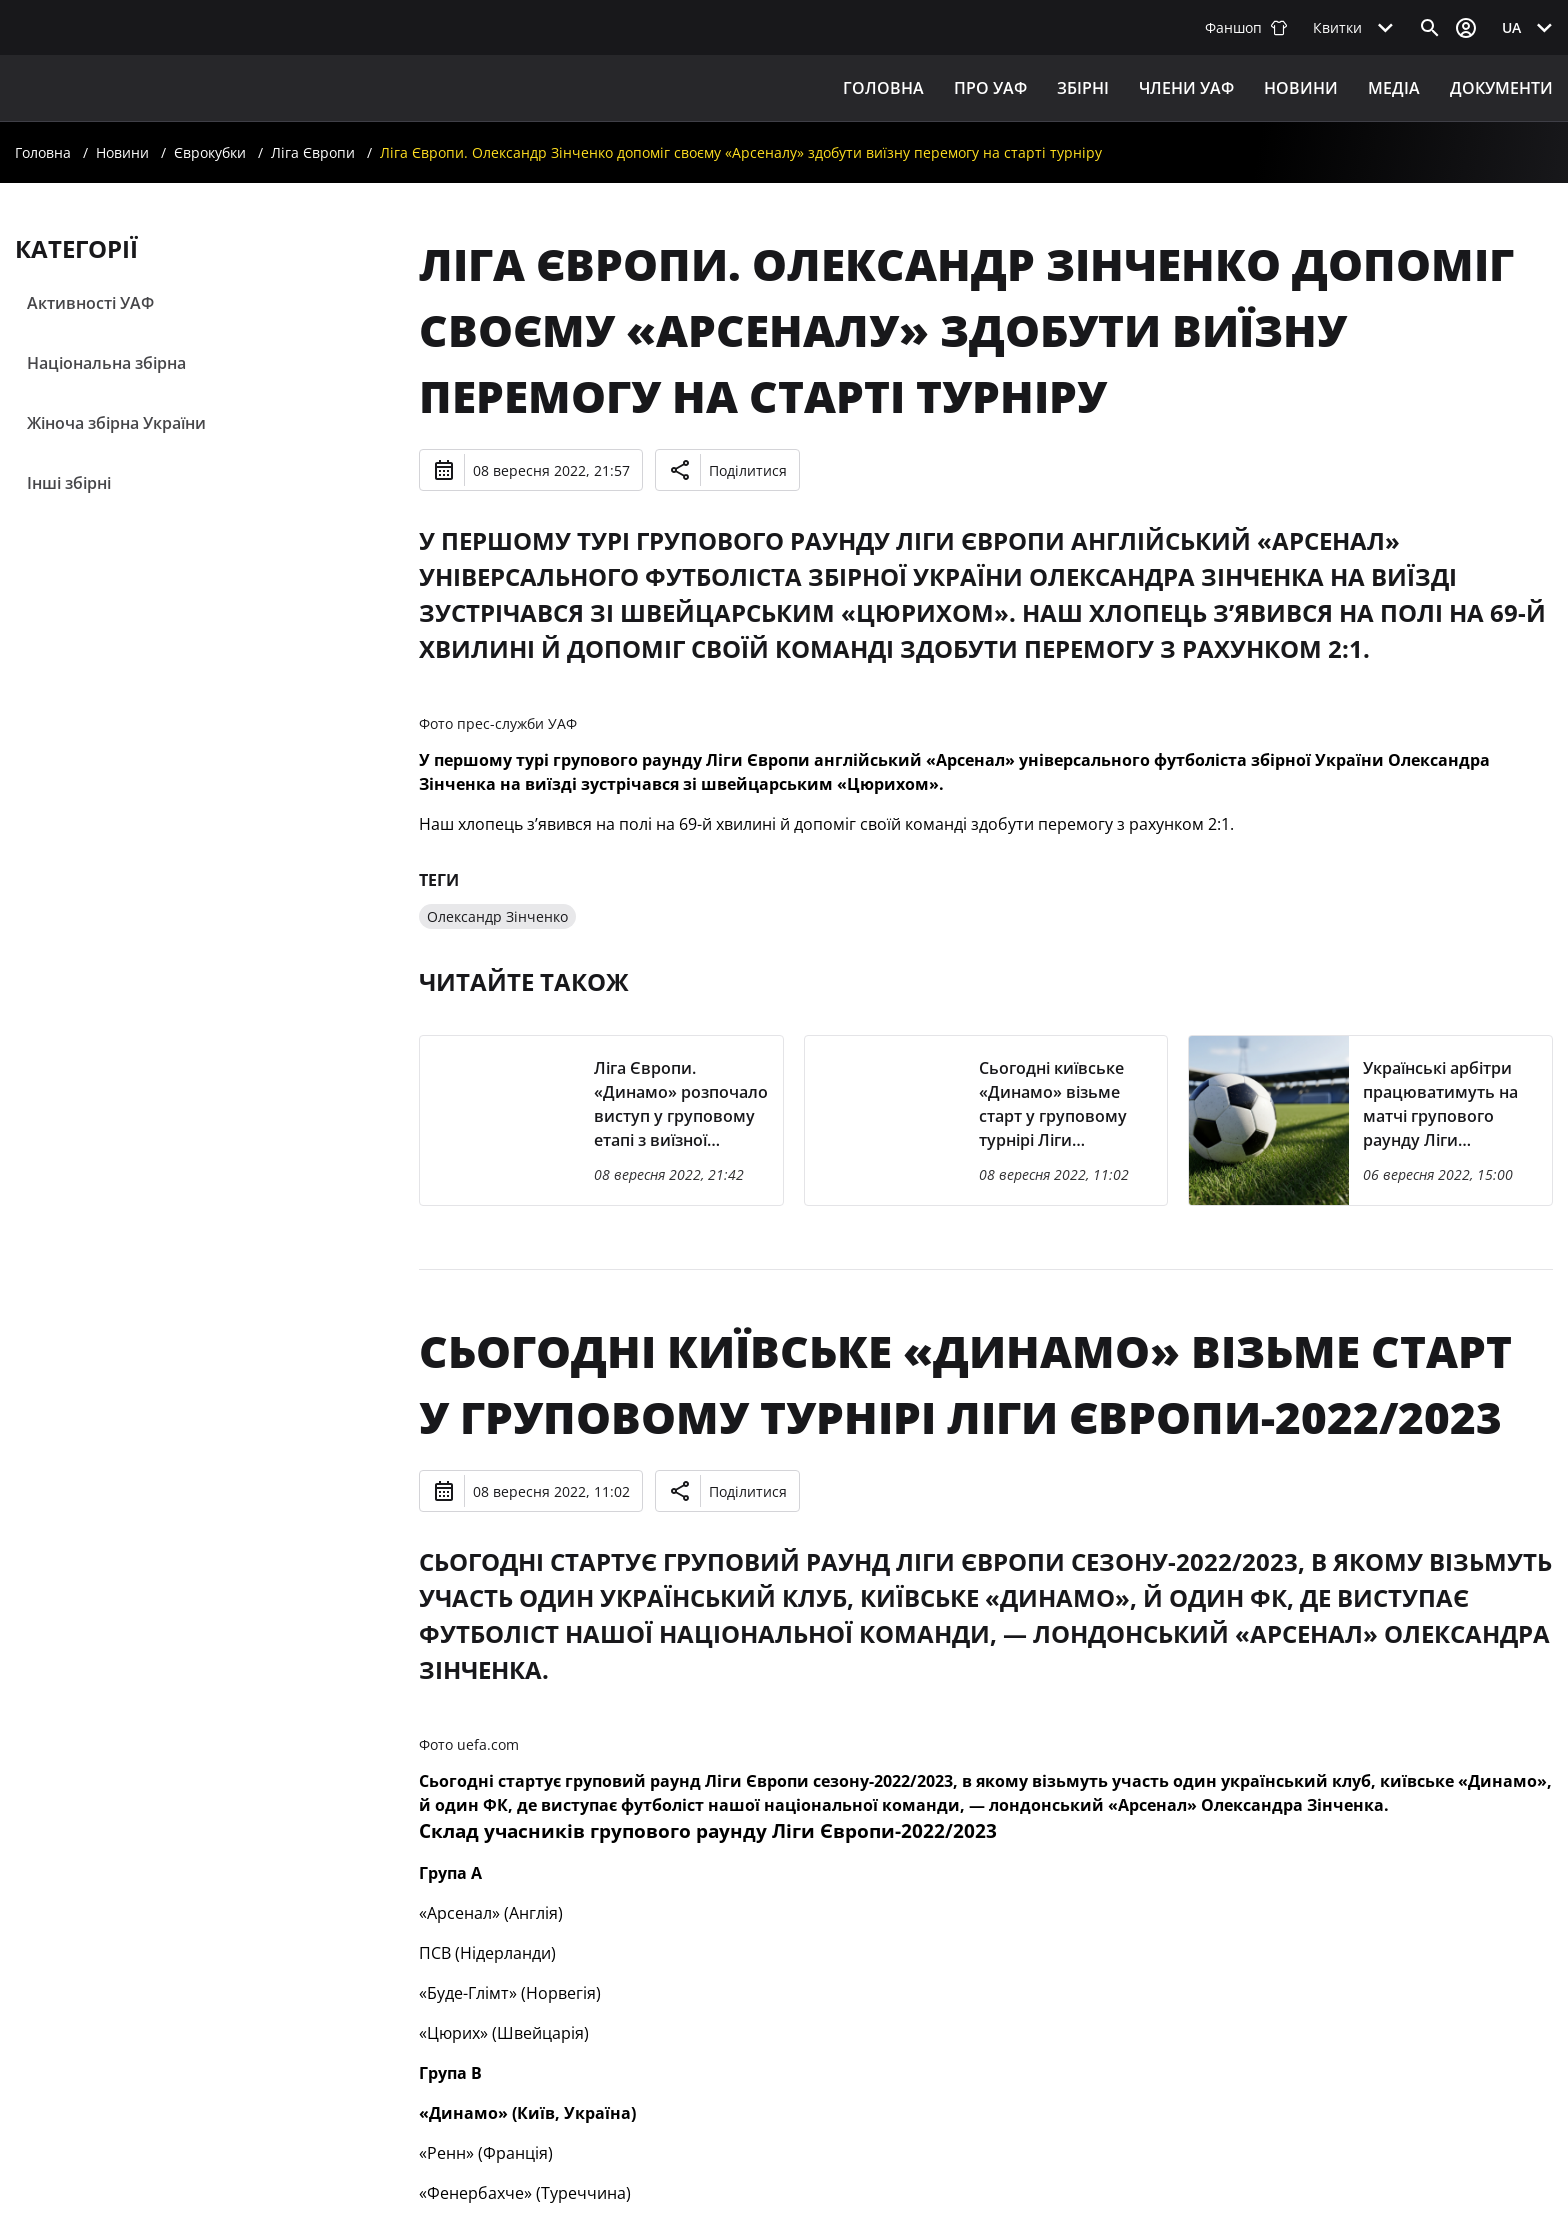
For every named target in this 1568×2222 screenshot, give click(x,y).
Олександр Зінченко (497, 916)
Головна (883, 88)
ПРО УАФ (990, 88)
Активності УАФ (90, 303)
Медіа (1394, 88)
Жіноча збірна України (116, 423)
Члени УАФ (1186, 88)
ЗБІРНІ (1083, 88)
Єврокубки (210, 152)
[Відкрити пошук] (1430, 28)
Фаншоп (1246, 27)
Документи (1501, 88)
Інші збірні (69, 483)
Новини (1301, 88)
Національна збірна (106, 363)
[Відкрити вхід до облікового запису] (1466, 28)
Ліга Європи (313, 152)
